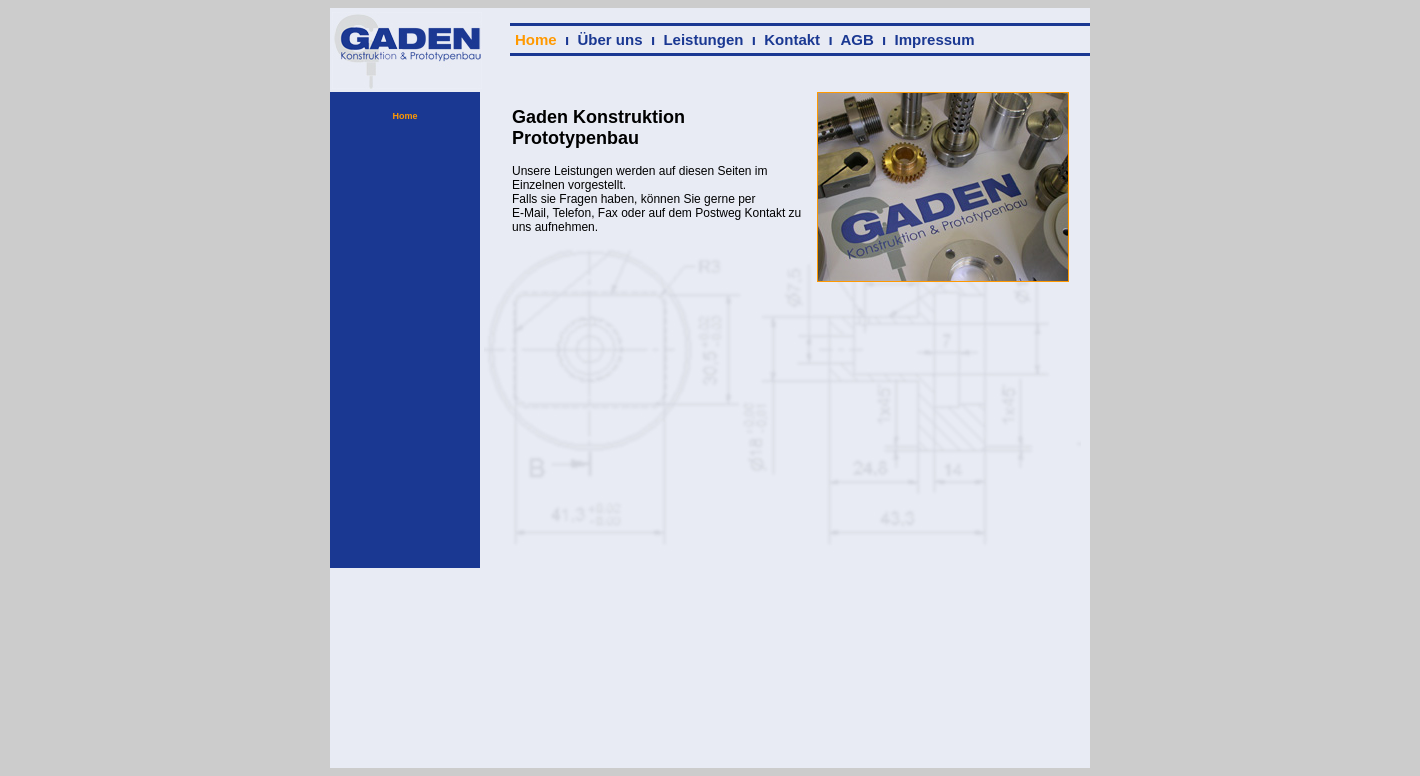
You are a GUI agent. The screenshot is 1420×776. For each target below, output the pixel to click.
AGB (856, 39)
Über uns (610, 39)
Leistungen (703, 39)
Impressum (935, 39)
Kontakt (792, 39)
